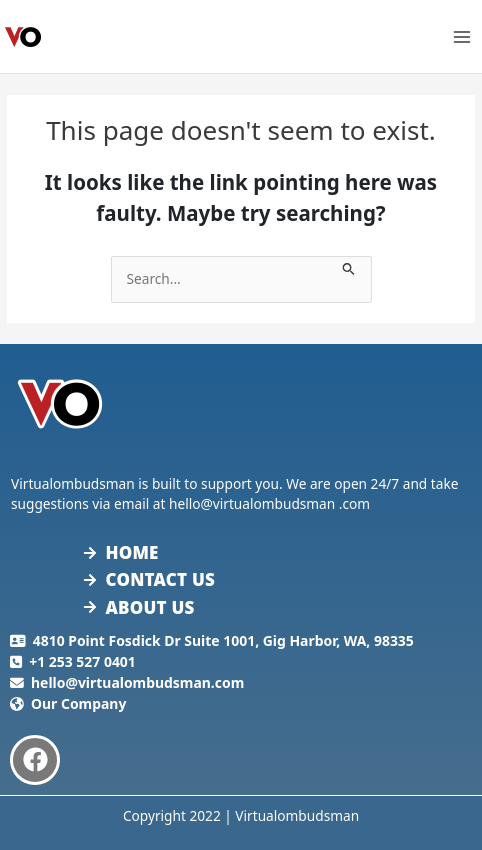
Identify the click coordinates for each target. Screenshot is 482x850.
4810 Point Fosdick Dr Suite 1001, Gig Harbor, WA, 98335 (223, 640)
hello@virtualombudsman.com (137, 682)
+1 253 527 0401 (82, 661)
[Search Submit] (349, 266)
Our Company (78, 703)
